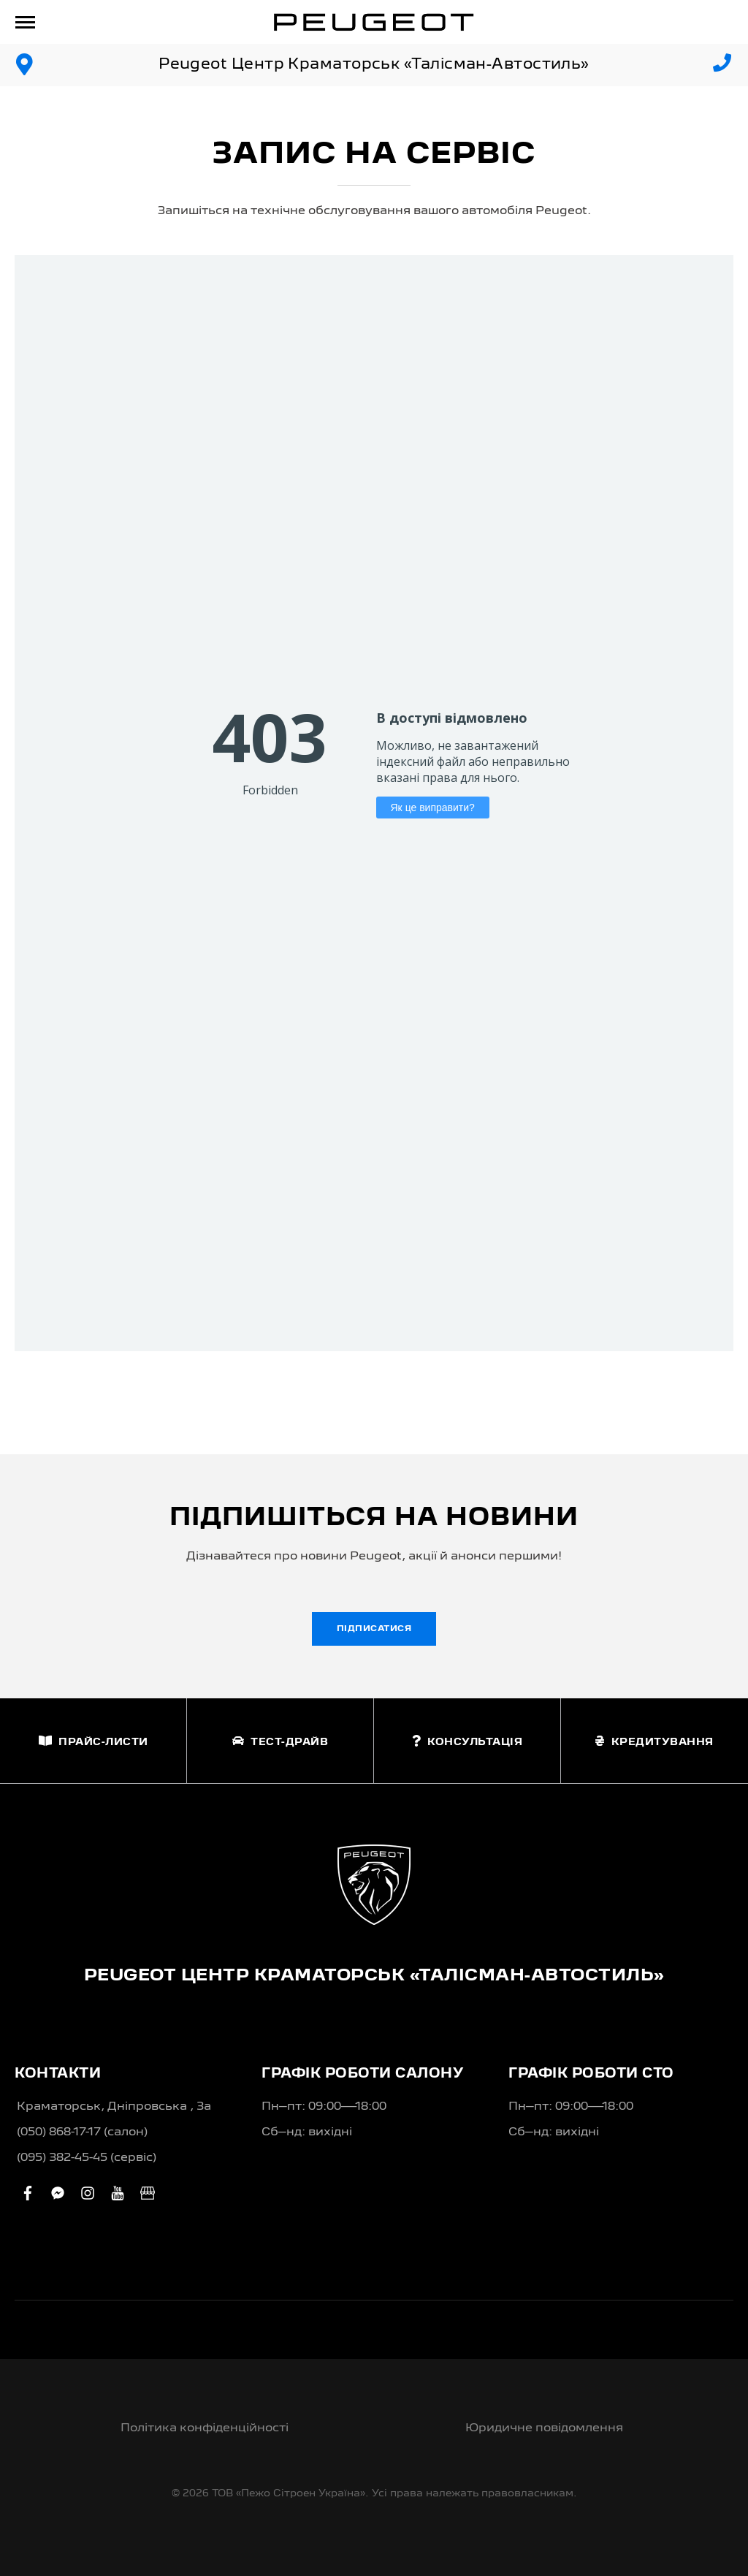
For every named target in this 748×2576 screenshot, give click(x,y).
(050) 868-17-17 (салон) (82, 2132)
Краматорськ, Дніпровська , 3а (114, 2107)
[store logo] (374, 21)
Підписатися (374, 1629)
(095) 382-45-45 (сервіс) (86, 2158)
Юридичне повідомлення (544, 2428)
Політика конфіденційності (205, 2428)
